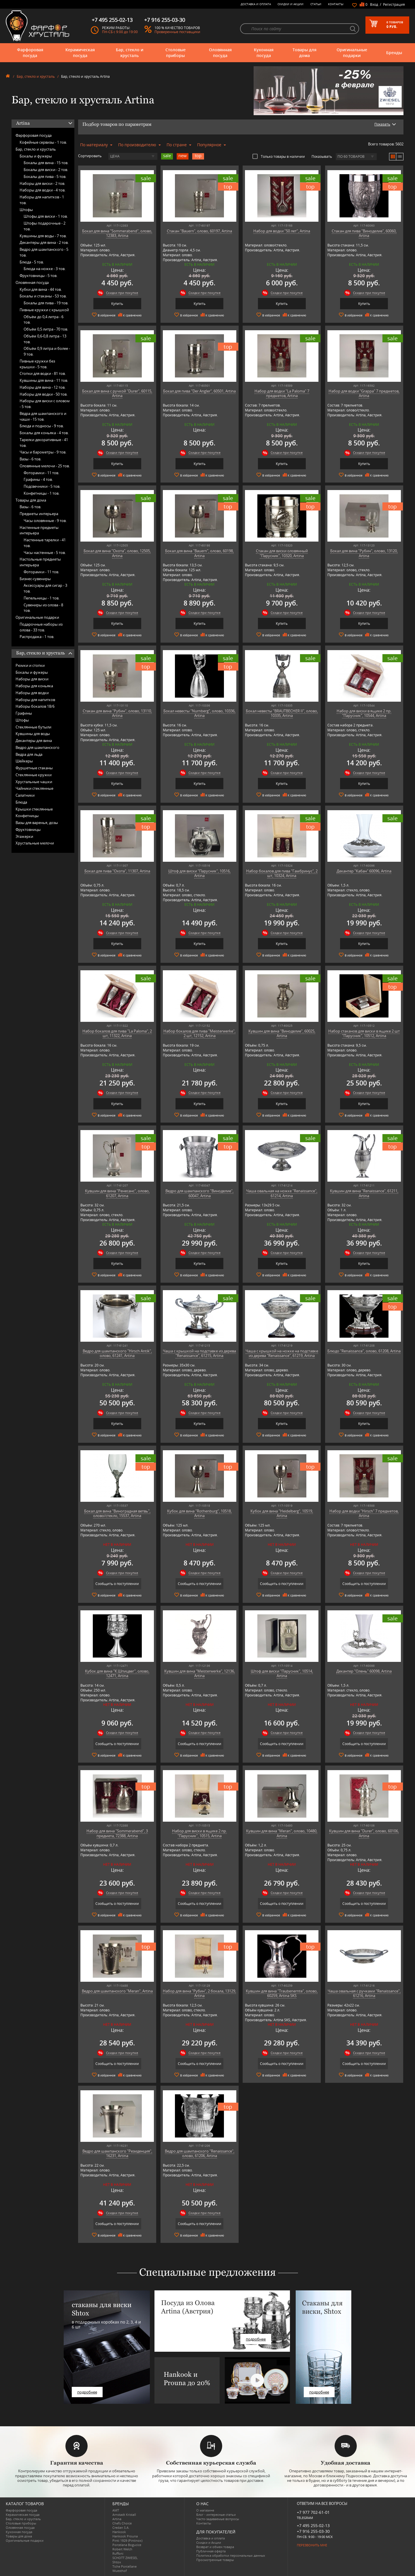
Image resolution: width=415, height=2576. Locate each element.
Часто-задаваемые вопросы (217, 2519)
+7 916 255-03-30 (313, 2531)
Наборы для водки (32, 692)
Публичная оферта (211, 2551)
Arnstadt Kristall (124, 2514)
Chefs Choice (122, 2523)
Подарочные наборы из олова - (41, 627)
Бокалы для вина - (46, 162)
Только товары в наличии (278, 156)
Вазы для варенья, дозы (37, 822)
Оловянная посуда (220, 52)
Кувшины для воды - (43, 235)
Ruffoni (117, 2553)
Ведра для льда (29, 754)
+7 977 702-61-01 (313, 2512)
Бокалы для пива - (45, 176)
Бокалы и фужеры (36, 156)
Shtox (116, 2562)
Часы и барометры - (43, 452)
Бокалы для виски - (46, 169)
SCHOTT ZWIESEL (125, 2558)
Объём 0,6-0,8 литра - (45, 338)
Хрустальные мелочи (35, 843)
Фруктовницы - (38, 275)
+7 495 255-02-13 (313, 2525)
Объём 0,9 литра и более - (47, 351)
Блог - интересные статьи (216, 2514)
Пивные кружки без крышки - (37, 363)
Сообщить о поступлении (117, 1583)
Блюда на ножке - (44, 268)
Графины (24, 713)
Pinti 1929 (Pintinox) (127, 2540)
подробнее (87, 2392)
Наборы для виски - (42, 183)
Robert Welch (122, 2549)
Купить (117, 303)
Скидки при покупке (122, 293)
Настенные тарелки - (45, 542)
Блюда (21, 802)
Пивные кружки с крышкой (44, 309)
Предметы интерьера (39, 513)
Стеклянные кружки (34, 774)
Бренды (394, 52)
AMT (115, 2510)
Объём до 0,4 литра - (43, 319)
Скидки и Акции (290, 4)
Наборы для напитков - (42, 199)
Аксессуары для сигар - (45, 588)
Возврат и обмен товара (215, 2547)
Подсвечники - (42, 486)
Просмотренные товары (215, 2560)
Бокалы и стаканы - (43, 296)
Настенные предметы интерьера (39, 530)
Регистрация (394, 4)
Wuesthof (119, 2571)
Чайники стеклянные (34, 788)
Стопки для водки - (43, 373)
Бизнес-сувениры (35, 578)
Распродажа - (37, 636)
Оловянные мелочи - (45, 465)
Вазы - (30, 459)
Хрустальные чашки (34, 781)
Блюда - (32, 262)
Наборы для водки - (42, 190)
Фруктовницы (28, 829)
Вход (374, 4)
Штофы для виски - (46, 216)
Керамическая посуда (80, 52)
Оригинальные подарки (352, 52)
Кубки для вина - (41, 289)
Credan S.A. (120, 2527)
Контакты (336, 4)
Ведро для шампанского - (44, 252)
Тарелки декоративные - (44, 442)
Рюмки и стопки (30, 665)
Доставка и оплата (256, 4)
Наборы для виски (32, 679)
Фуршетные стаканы (34, 767)
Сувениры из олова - (43, 607)
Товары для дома (304, 52)
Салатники (25, 795)
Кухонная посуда (263, 52)
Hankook (119, 2532)
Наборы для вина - (42, 387)
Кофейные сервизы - (43, 142)
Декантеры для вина (34, 740)
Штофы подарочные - (44, 226)
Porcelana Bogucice (126, 2545)
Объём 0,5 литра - (46, 329)
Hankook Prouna (125, 2536)
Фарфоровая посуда (30, 52)
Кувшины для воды (33, 733)
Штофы (26, 209)
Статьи (315, 4)
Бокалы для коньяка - (44, 432)
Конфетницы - (41, 493)
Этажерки (24, 836)
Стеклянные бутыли (33, 727)
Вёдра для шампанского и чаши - (43, 416)
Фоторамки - (41, 472)
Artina (116, 2519)
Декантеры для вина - (44, 242)
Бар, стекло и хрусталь (129, 52)
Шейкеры (24, 761)
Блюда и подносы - (42, 425)
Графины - (38, 479)
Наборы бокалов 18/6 (35, 706)
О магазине (205, 2510)
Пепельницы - (41, 598)
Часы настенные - (45, 552)
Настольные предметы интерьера (40, 562)
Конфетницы (27, 815)
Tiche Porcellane (124, 2566)
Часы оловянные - (45, 520)
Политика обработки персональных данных (230, 2555)
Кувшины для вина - (44, 380)
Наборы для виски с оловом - (45, 403)
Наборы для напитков (35, 699)
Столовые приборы (175, 52)
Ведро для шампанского (37, 747)
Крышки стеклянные (34, 809)
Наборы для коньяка (34, 685)
